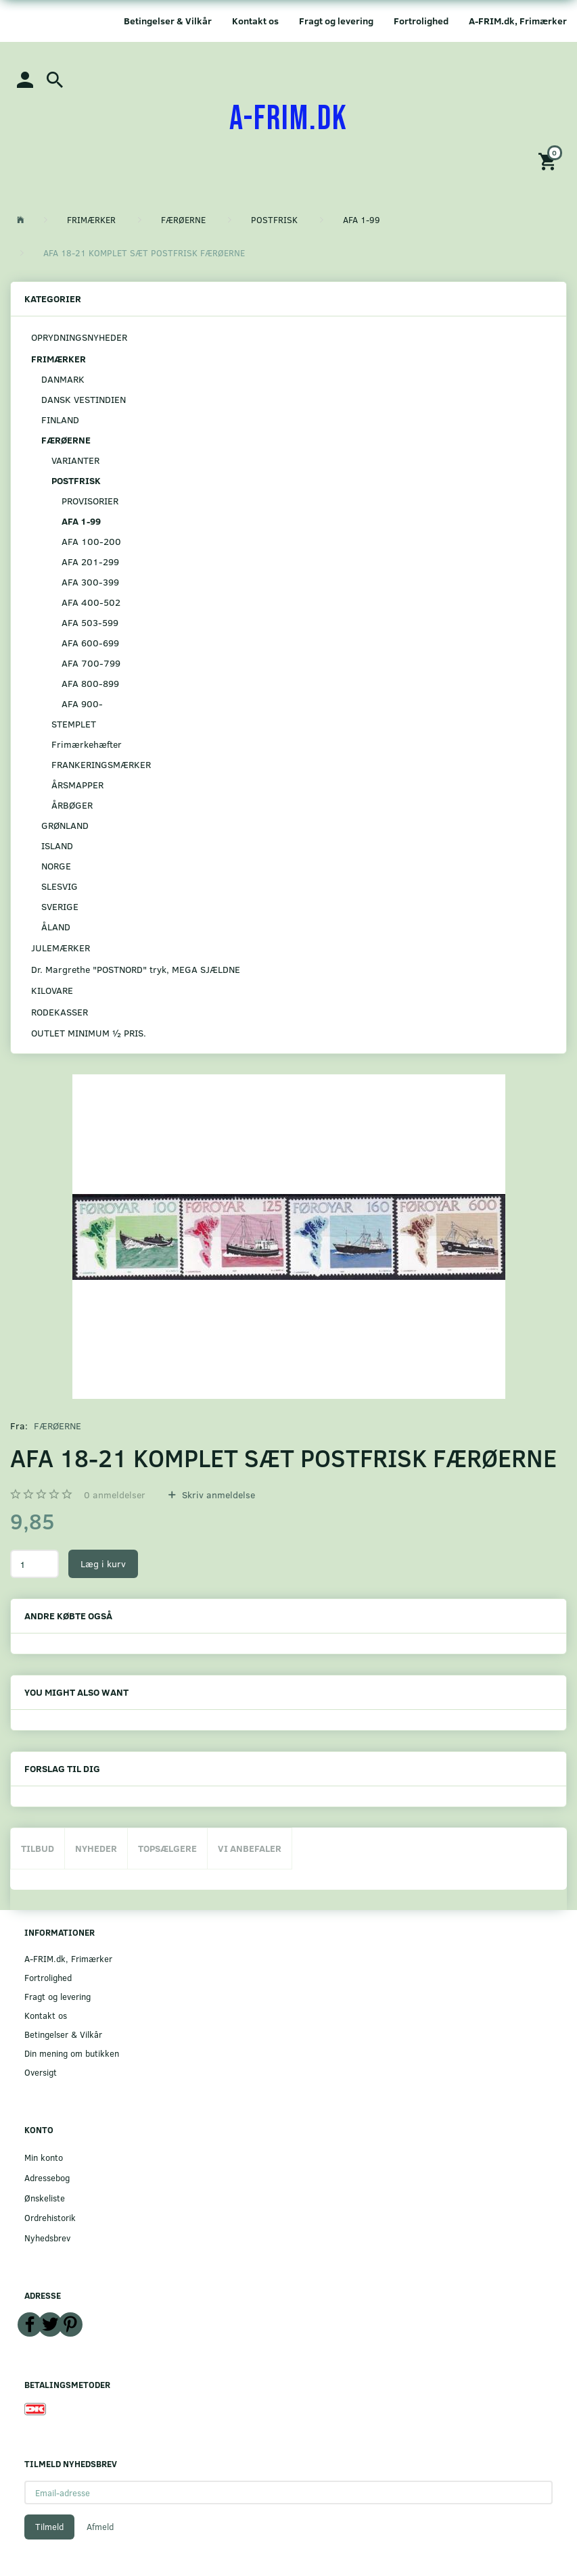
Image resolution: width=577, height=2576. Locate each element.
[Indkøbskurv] (549, 160)
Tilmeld (49, 2527)
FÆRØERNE (57, 1425)
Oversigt (40, 2072)
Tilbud (37, 1848)
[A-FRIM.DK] (288, 119)
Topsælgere (167, 1848)
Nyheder (96, 1848)
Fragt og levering (336, 20)
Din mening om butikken (71, 2053)
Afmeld (100, 2527)
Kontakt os (255, 20)
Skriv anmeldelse (217, 1494)
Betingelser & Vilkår (168, 20)
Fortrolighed (421, 20)
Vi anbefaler (249, 1848)
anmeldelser (114, 1494)
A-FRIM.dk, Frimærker (518, 20)
